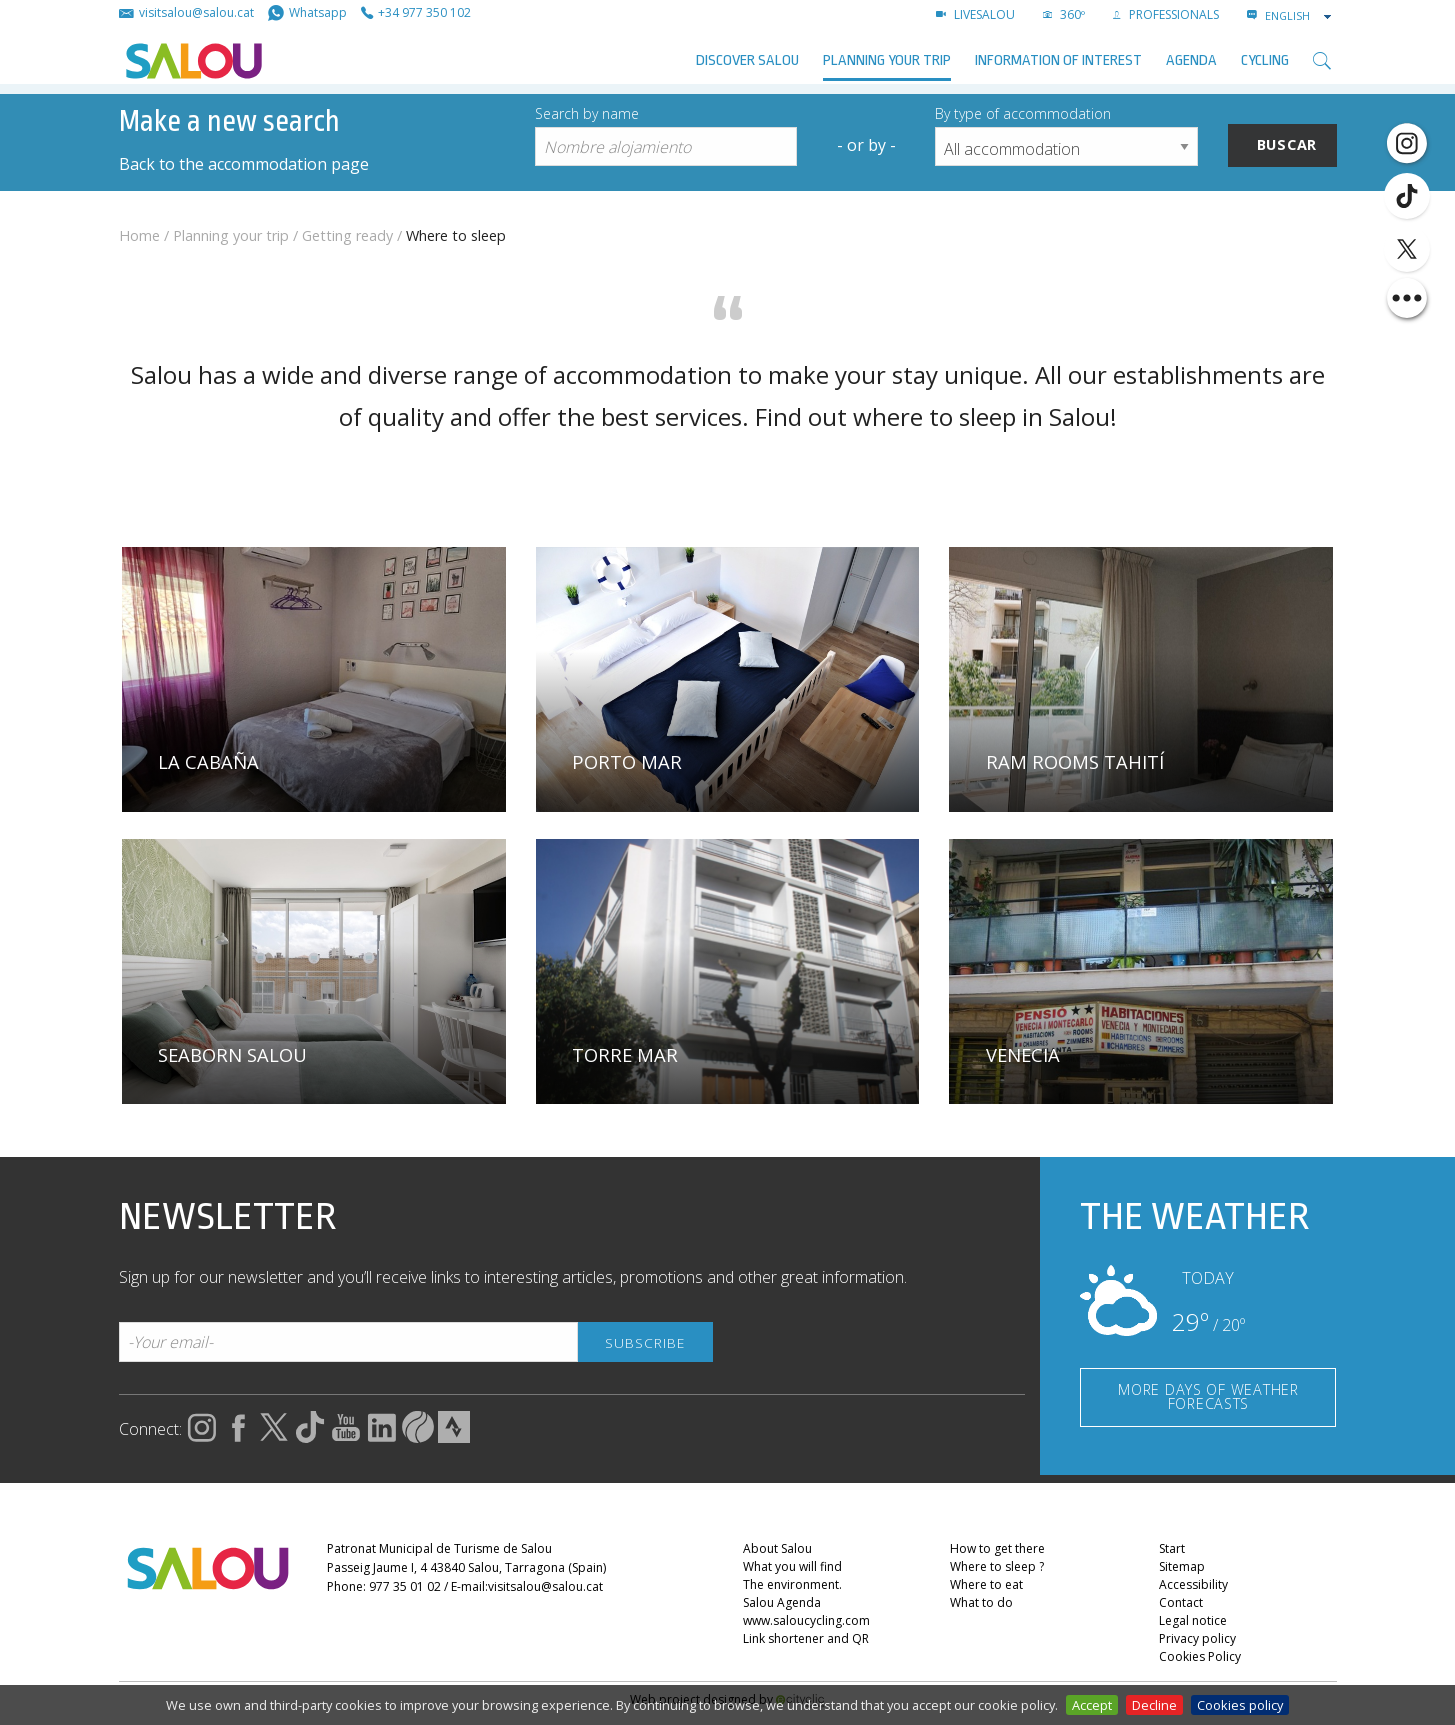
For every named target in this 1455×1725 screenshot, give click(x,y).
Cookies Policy (1200, 1656)
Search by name (587, 113)
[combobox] (1300, 16)
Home (139, 235)
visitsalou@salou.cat (545, 1586)
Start (1172, 1548)
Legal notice (1193, 1620)
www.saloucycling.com (806, 1620)
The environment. (792, 1584)
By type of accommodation (1023, 113)
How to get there (997, 1548)
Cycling (1265, 60)
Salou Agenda (782, 1602)
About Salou (777, 1548)
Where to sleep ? (997, 1566)
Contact (1181, 1602)
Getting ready (347, 235)
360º (1064, 14)
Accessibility (1193, 1584)
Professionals (1166, 14)
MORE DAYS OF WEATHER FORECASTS (1208, 1396)
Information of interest (1058, 60)
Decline (1154, 1705)
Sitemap (1182, 1566)
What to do (981, 1602)
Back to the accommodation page (244, 164)
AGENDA (1191, 60)
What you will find (792, 1566)
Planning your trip (887, 60)
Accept (1092, 1705)
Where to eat (986, 1584)
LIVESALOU (975, 14)
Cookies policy (1240, 1705)
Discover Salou (747, 60)
